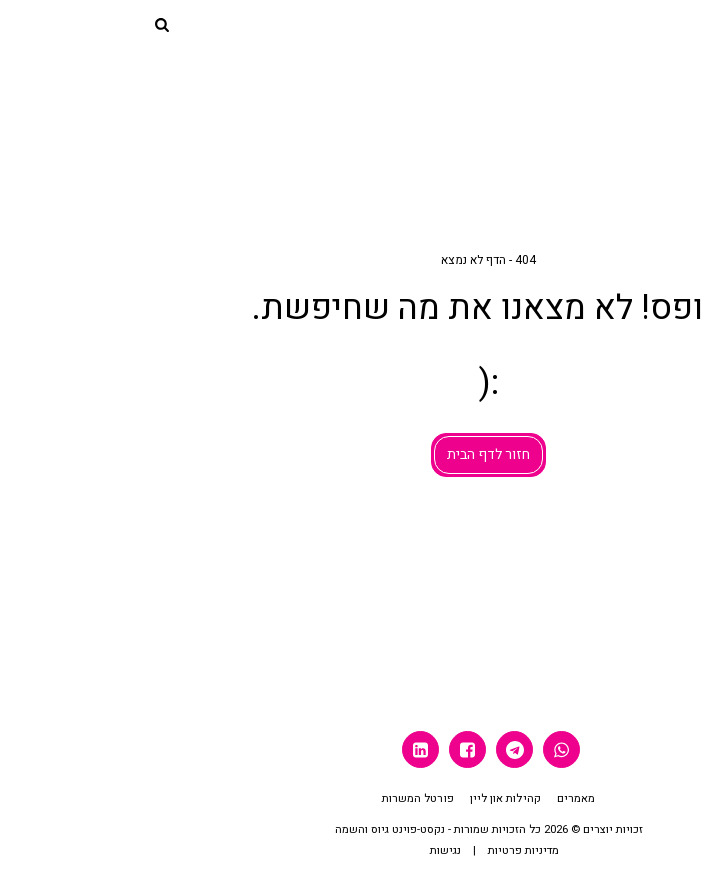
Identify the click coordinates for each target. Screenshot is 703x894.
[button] (681, 23)
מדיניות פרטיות (386, 850)
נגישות (308, 850)
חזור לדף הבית (351, 454)
